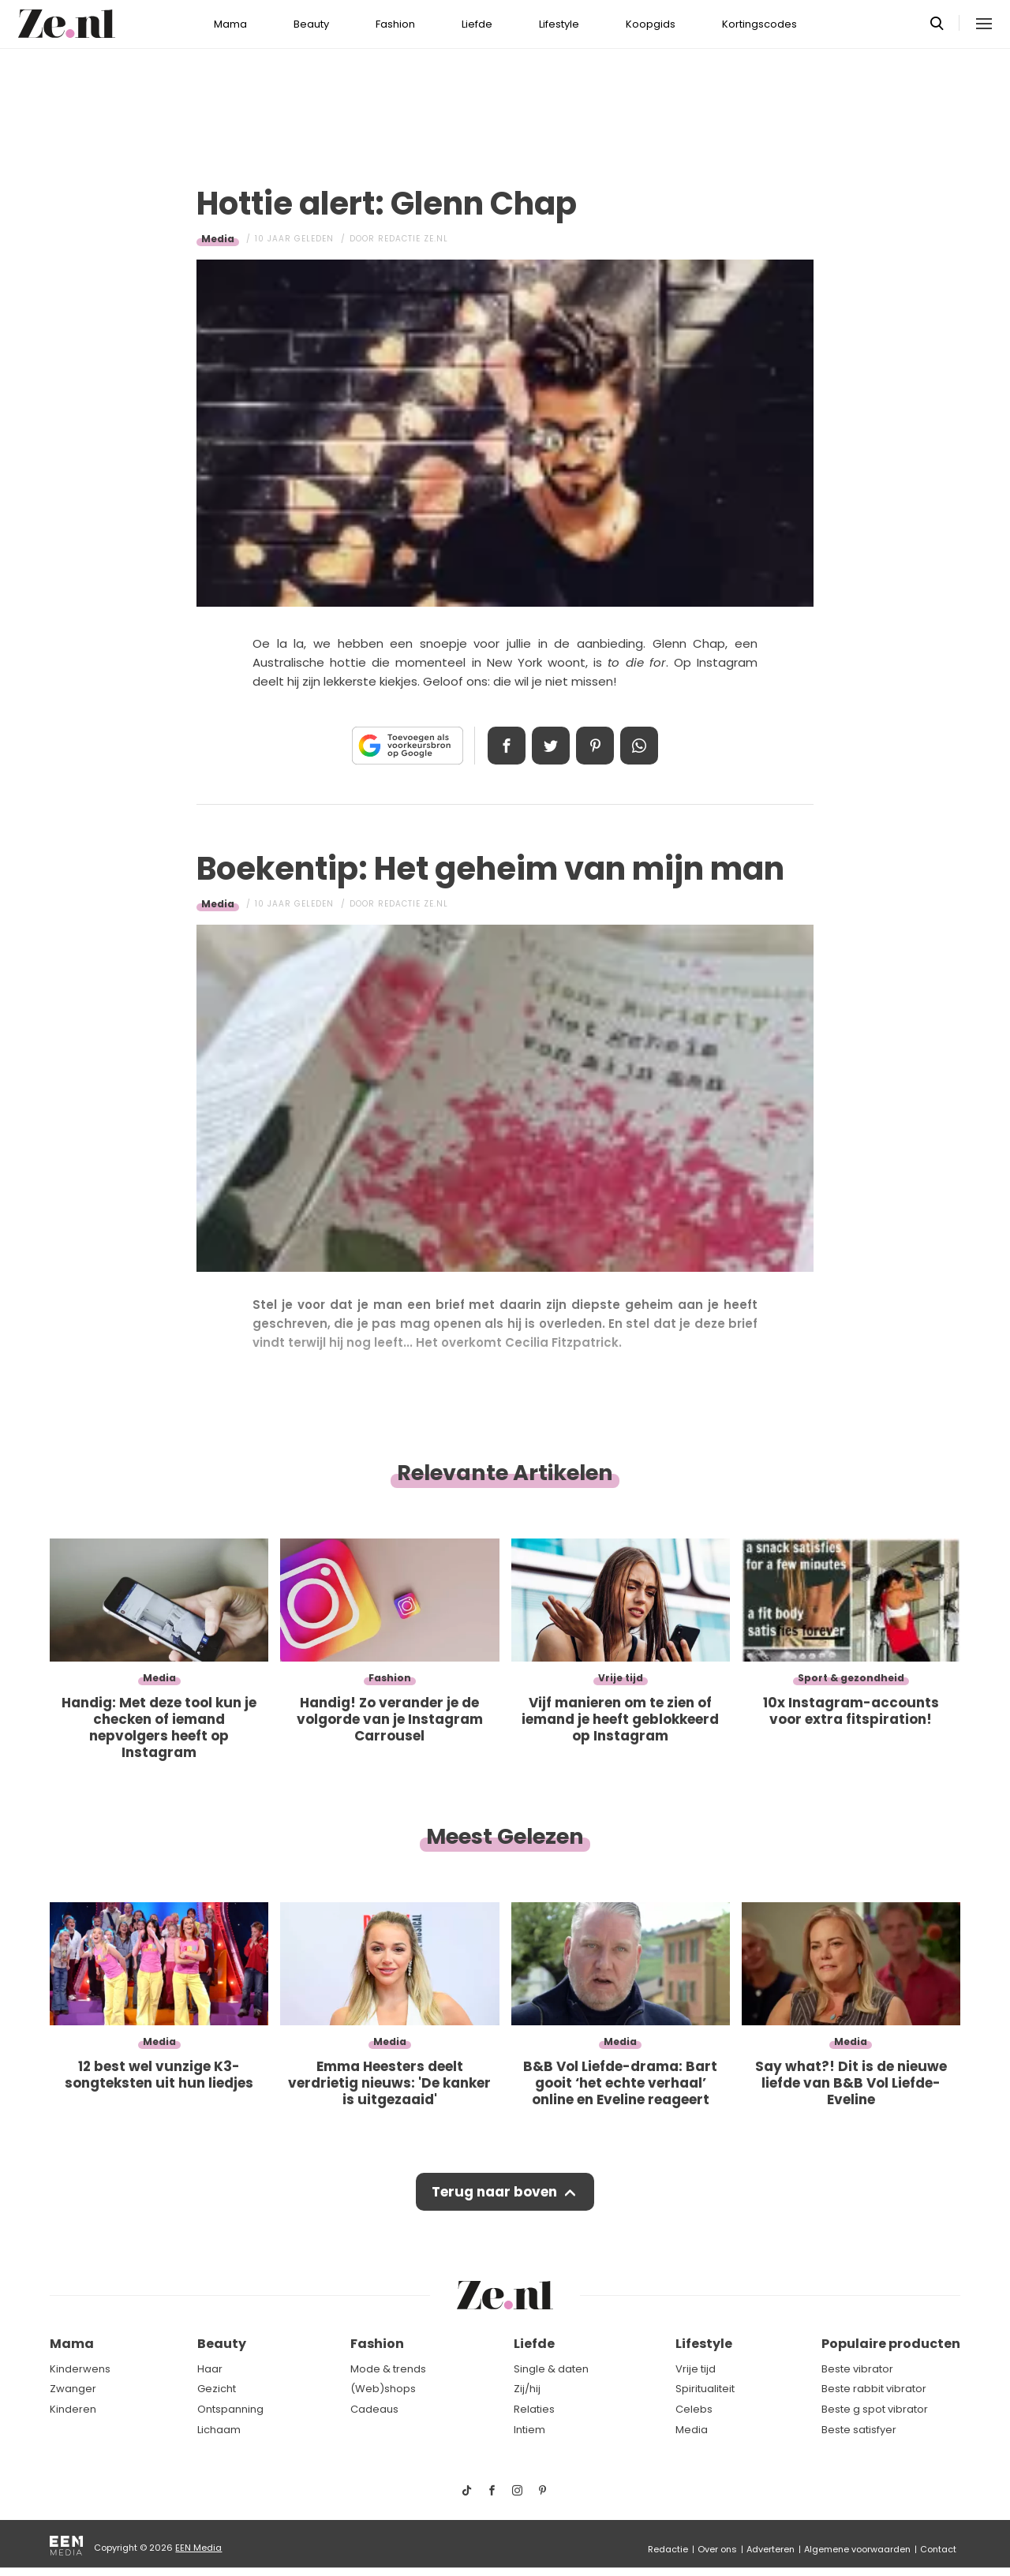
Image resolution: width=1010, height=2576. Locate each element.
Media (217, 238)
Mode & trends (388, 2368)
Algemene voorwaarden (857, 2549)
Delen (507, 746)
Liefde (477, 24)
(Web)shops (383, 2388)
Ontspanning (230, 2409)
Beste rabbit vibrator (873, 2388)
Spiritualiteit (705, 2388)
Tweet (551, 746)
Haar (210, 2368)
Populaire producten (890, 2344)
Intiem (529, 2429)
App (639, 746)
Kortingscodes (759, 24)
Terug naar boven (494, 2191)
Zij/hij (527, 2388)
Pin (595, 746)
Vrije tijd (695, 2368)
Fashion (395, 24)
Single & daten (551, 2368)
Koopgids (650, 24)
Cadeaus (374, 2409)
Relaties (534, 2409)
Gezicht (216, 2388)
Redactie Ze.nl (413, 239)
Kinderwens (80, 2368)
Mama (230, 24)
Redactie (668, 2549)
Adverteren (770, 2549)
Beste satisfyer (858, 2429)
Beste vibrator (857, 2368)
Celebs (694, 2409)
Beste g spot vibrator (874, 2409)
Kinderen (73, 2409)
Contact (938, 2549)
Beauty (311, 24)
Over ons (717, 2549)
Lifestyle (559, 24)
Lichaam (219, 2429)
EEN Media (198, 2547)
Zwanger (73, 2388)
